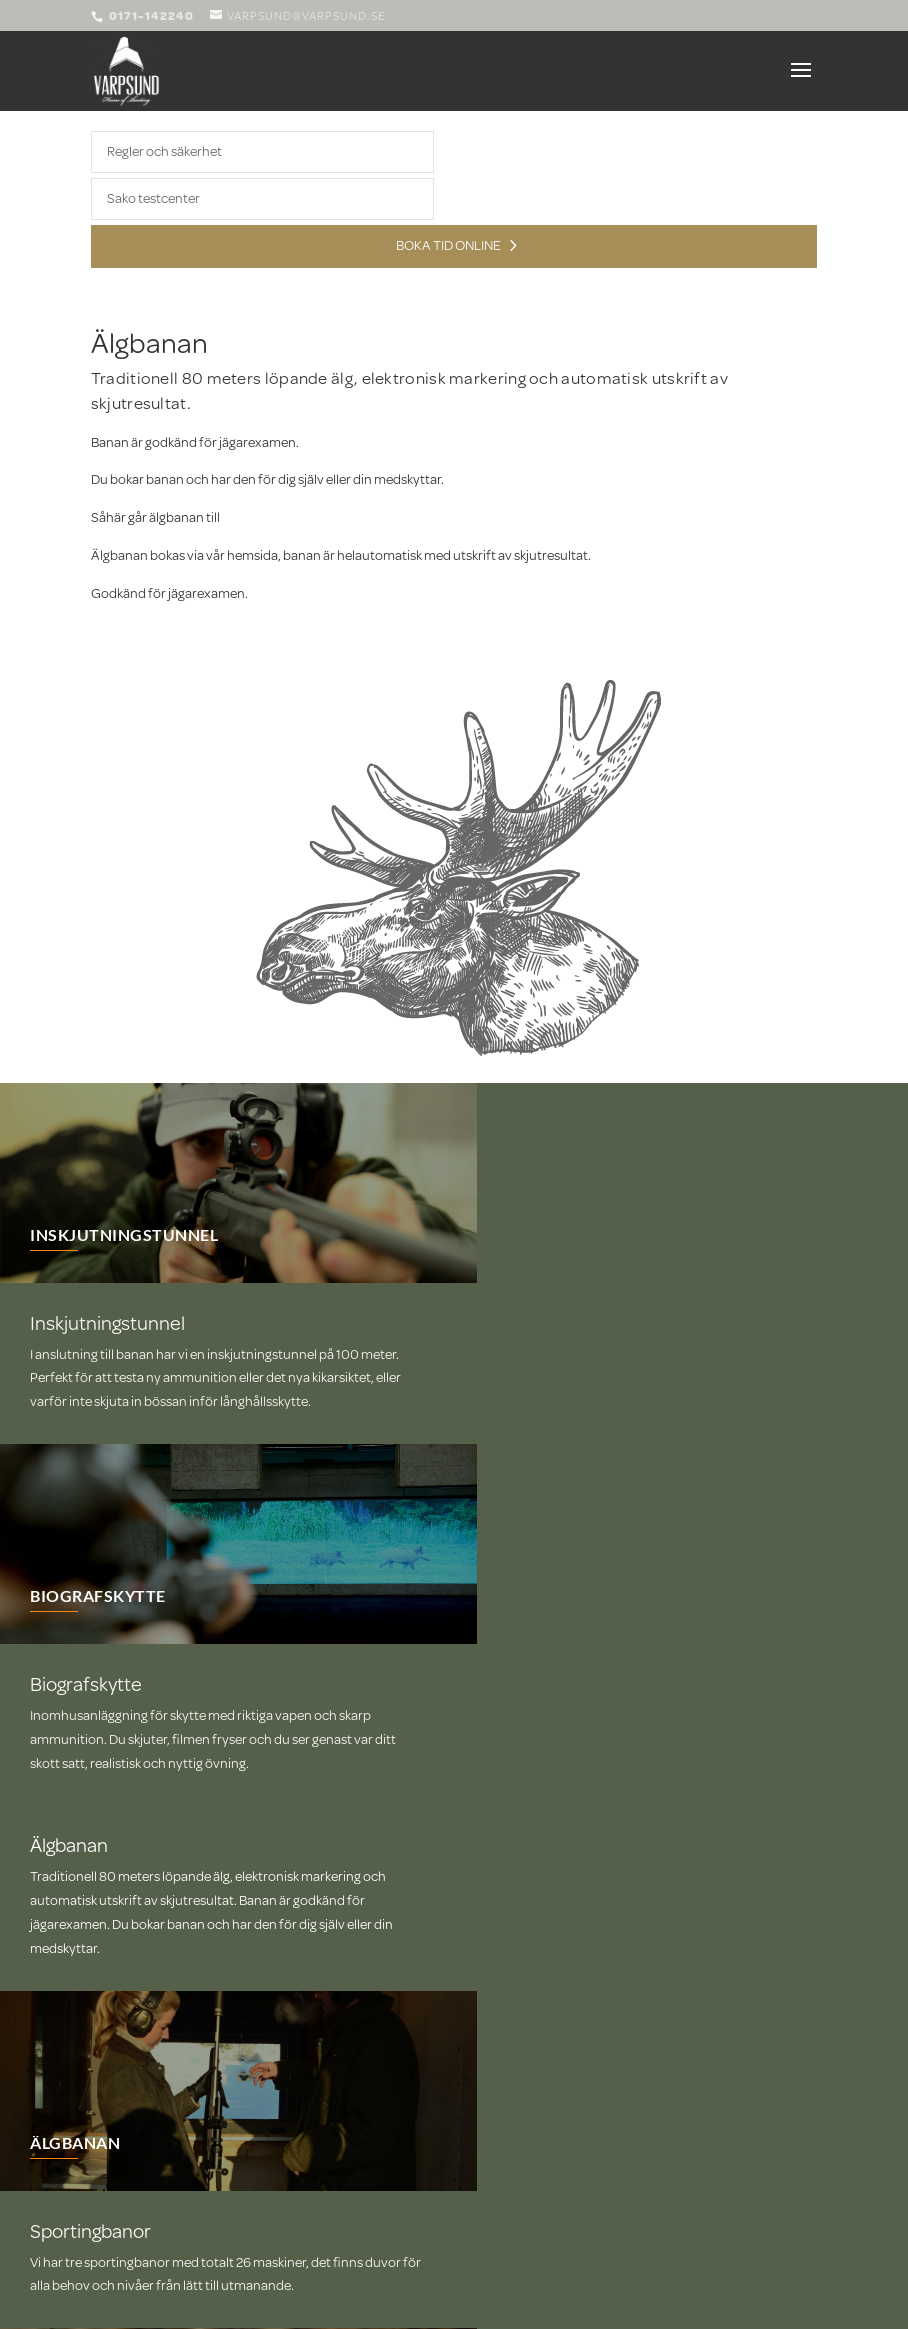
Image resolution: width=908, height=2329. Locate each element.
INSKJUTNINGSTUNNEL (124, 1234)
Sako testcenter (153, 198)
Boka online (153, 1982)
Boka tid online (448, 245)
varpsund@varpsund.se (161, 2156)
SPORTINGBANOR (556, 1834)
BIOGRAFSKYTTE (98, 1434)
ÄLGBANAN (529, 1634)
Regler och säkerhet (164, 151)
